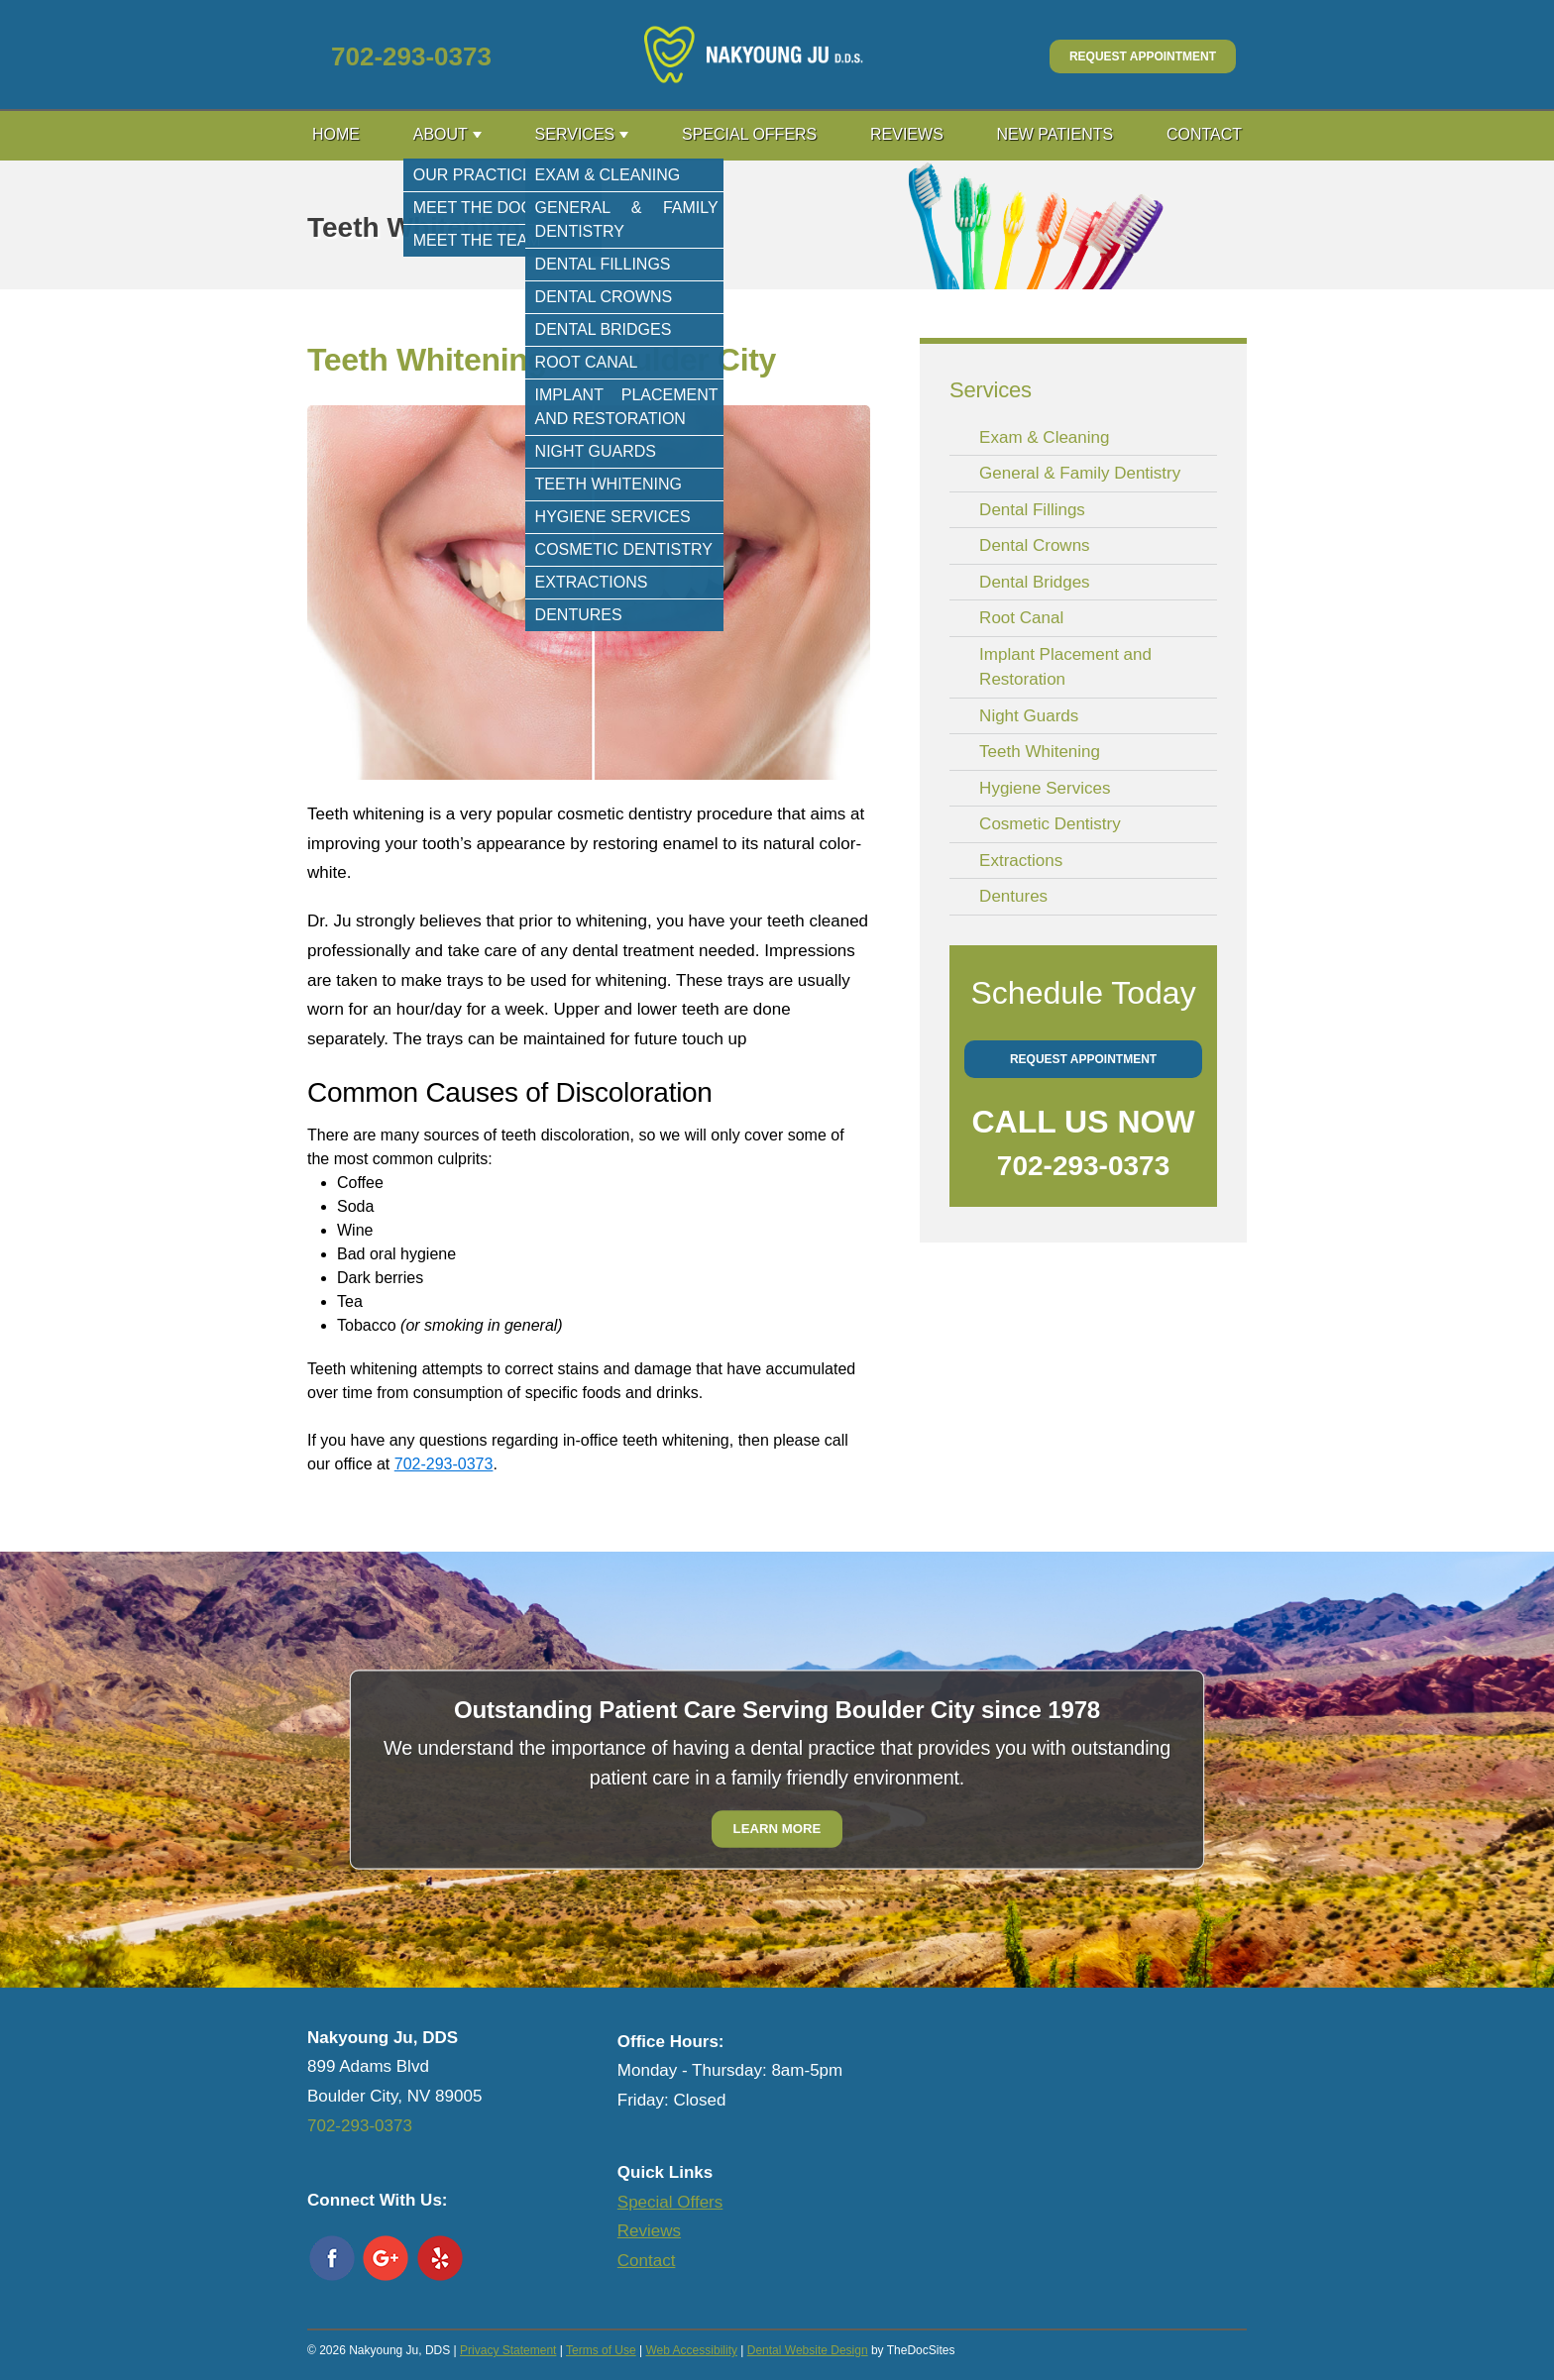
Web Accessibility (690, 2350)
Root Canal (1021, 617)
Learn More (777, 1828)
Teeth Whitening (1039, 751)
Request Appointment (1142, 56)
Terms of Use (601, 2350)
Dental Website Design (807, 2350)
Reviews (907, 134)
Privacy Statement (508, 2350)
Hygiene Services (1044, 788)
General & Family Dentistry (1079, 473)
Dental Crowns (1034, 545)
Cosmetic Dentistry (1050, 823)
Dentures (1013, 896)
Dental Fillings (1032, 509)
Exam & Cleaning (1044, 437)
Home (336, 134)
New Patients (1055, 134)
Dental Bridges (1034, 582)
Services (575, 134)
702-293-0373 (411, 56)
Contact (1204, 134)
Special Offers (749, 134)
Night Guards (1028, 715)
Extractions (1020, 860)
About (440, 134)
